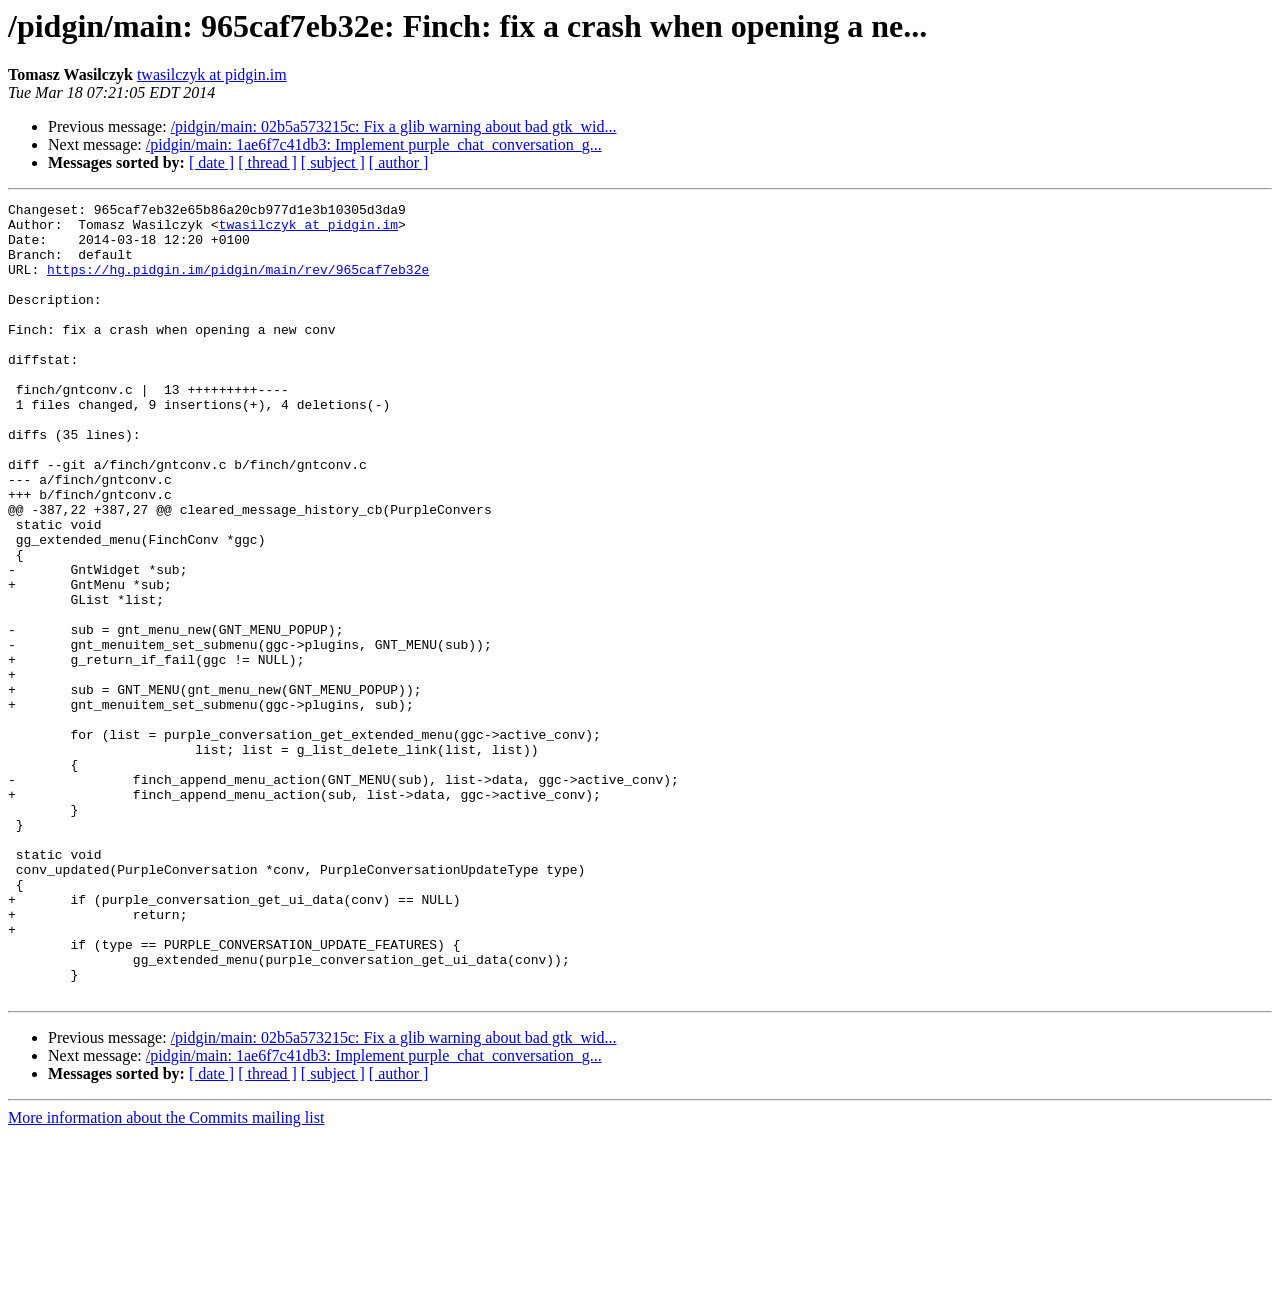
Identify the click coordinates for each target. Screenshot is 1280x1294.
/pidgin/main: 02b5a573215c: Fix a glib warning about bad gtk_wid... (394, 126)
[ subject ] (333, 162)
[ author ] (399, 162)
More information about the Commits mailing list (166, 1276)
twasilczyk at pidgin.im (212, 74)
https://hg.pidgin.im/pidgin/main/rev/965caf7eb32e (238, 284)
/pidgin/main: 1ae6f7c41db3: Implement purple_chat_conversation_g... (374, 144)
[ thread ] (267, 162)
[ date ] (211, 162)
